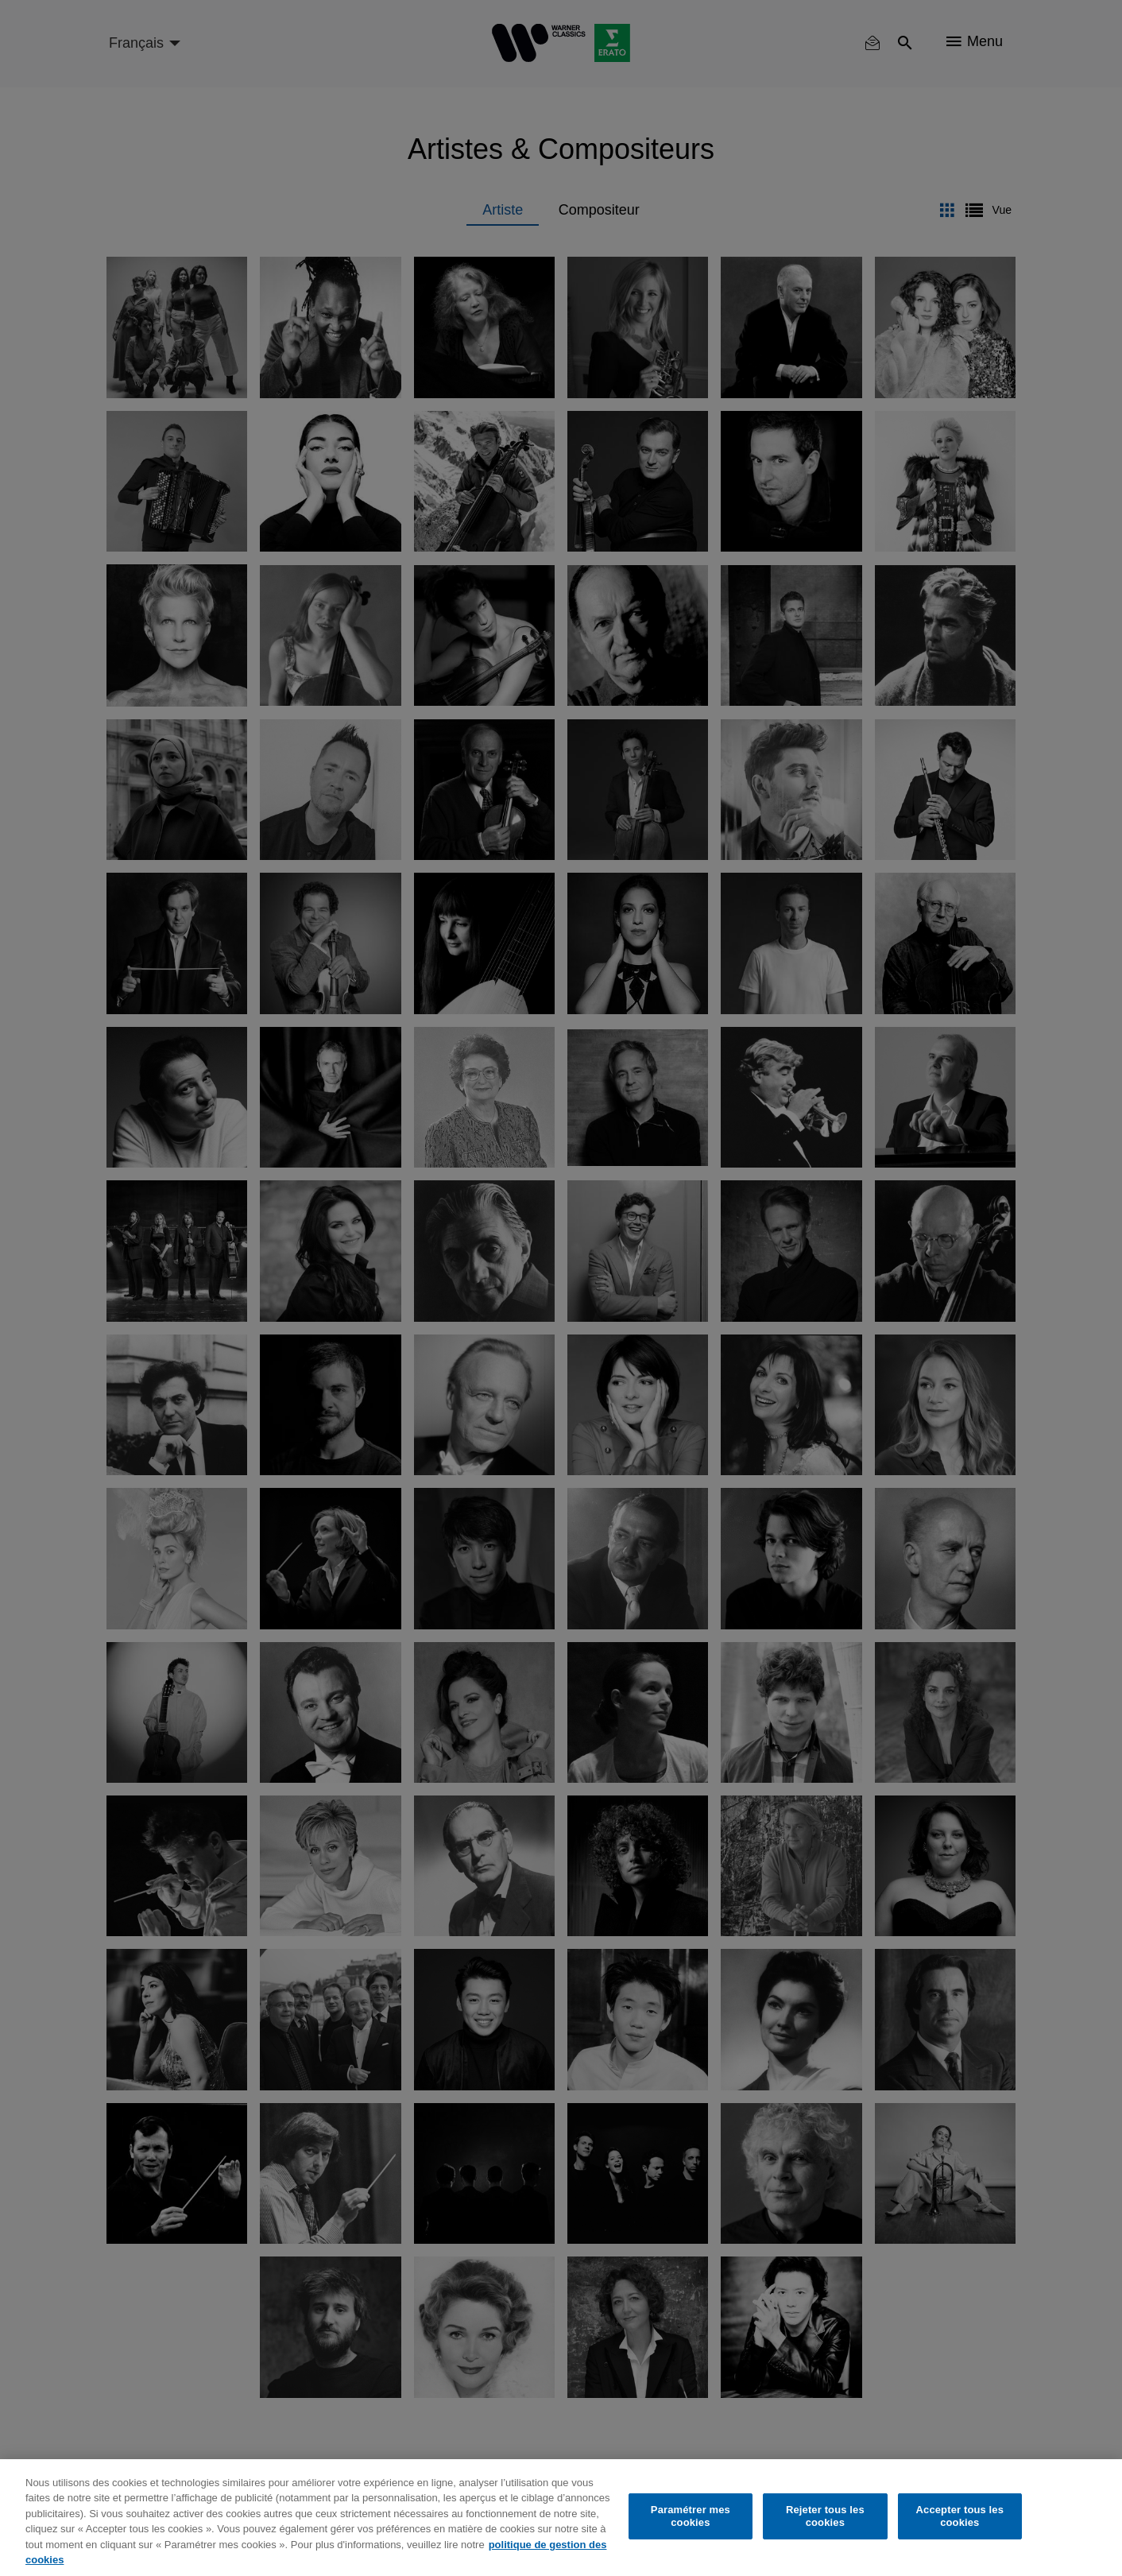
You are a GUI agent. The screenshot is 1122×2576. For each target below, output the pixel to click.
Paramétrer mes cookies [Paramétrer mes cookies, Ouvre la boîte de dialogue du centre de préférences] (690, 2516)
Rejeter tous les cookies (825, 2516)
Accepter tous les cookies (960, 2516)
